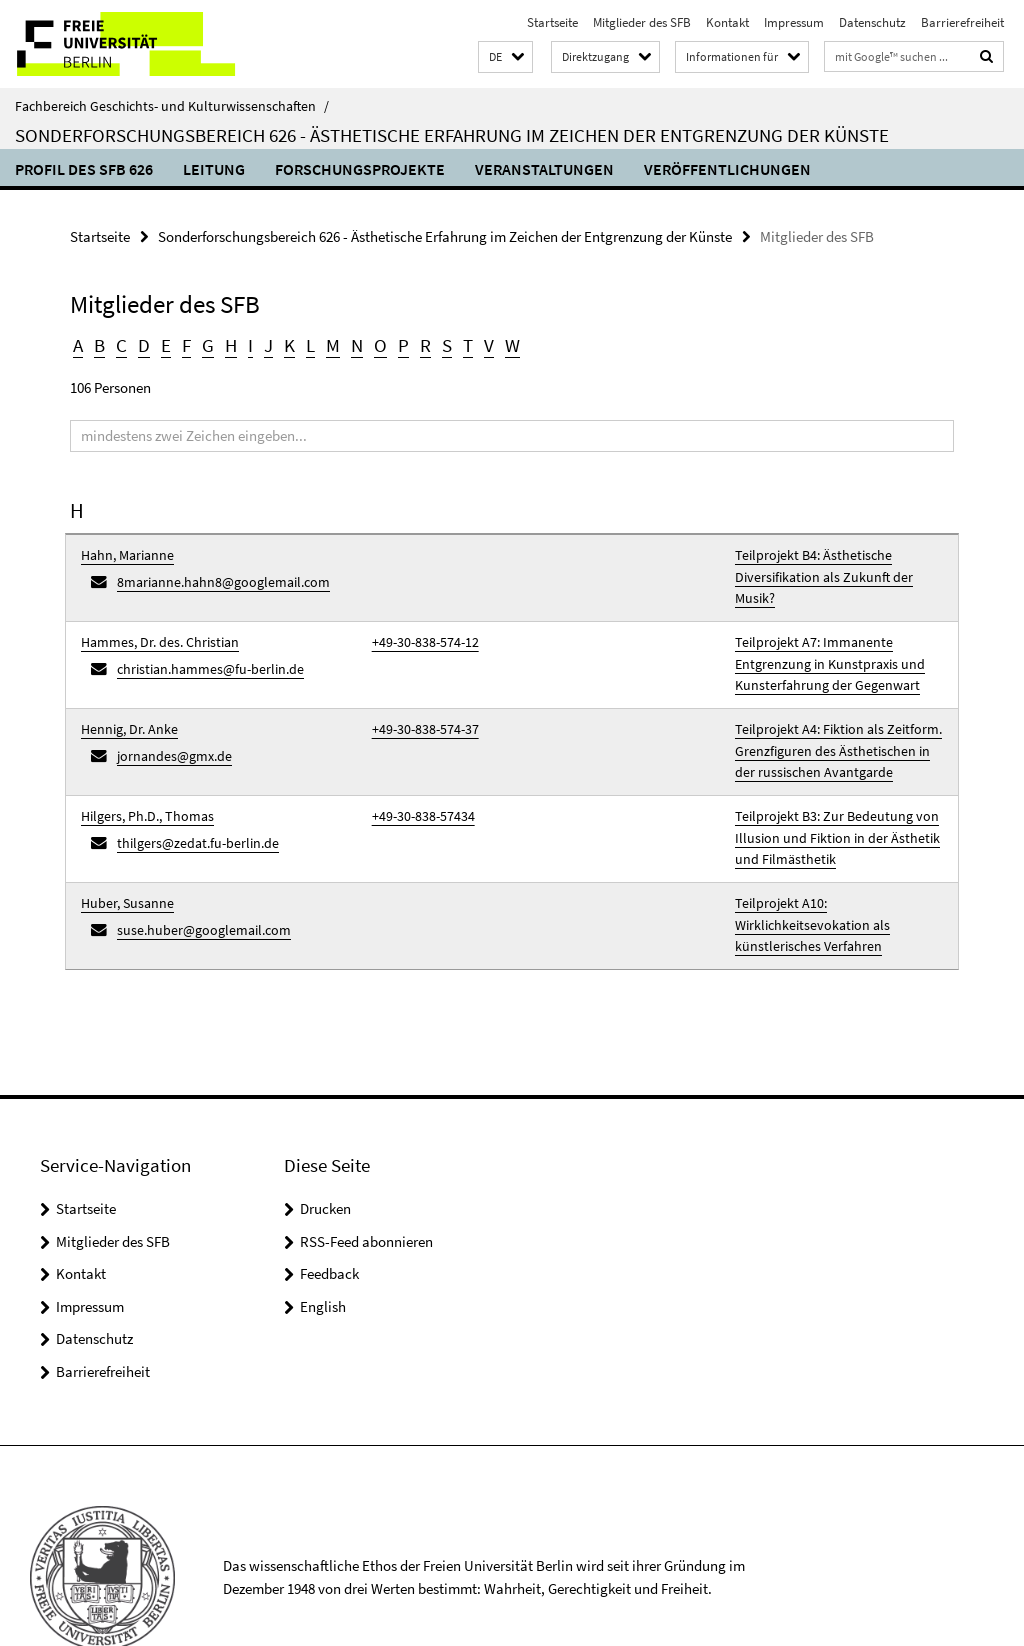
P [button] (396, 343)
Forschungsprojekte (360, 169)
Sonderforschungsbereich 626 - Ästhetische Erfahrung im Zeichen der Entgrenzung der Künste (452, 135)
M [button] (327, 343)
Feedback (329, 1210)
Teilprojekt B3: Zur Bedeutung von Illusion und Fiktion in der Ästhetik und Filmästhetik (837, 798)
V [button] (479, 343)
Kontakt (727, 22)
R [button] (417, 343)
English (323, 1242)
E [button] (163, 343)
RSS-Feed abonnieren (366, 1177)
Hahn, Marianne (124, 551)
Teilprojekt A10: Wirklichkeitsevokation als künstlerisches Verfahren (837, 868)
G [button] (204, 343)
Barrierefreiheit (962, 22)
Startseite (552, 22)
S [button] (438, 343)
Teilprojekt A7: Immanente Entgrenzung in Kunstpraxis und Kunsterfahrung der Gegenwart (822, 639)
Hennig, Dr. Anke (125, 699)
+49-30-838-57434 (417, 778)
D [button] (142, 343)
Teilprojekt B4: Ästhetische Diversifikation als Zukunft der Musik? (835, 561)
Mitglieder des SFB (642, 22)
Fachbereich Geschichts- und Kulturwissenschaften (172, 106)
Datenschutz (872, 22)
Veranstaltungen (544, 169)
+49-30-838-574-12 (419, 619)
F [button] (183, 343)
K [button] (285, 343)
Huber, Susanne (123, 858)
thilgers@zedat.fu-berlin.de (190, 802)
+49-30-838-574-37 (419, 699)
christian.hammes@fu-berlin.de (202, 643)
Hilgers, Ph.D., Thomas (141, 778)
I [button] (246, 343)
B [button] (99, 343)
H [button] (227, 343)
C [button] (121, 343)
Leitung (214, 169)
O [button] (374, 343)
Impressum (794, 22)
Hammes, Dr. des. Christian (153, 619)
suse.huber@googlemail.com (195, 881)
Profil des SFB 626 (84, 169)
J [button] (264, 343)
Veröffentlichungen (727, 169)
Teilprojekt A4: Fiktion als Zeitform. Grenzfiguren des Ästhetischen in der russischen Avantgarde (833, 719)
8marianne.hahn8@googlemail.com (214, 575)
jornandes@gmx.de (169, 722)
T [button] (459, 343)
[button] (505, 57)
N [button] (351, 343)
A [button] (78, 343)
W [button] (502, 343)
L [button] (305, 343)
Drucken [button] (325, 1145)
